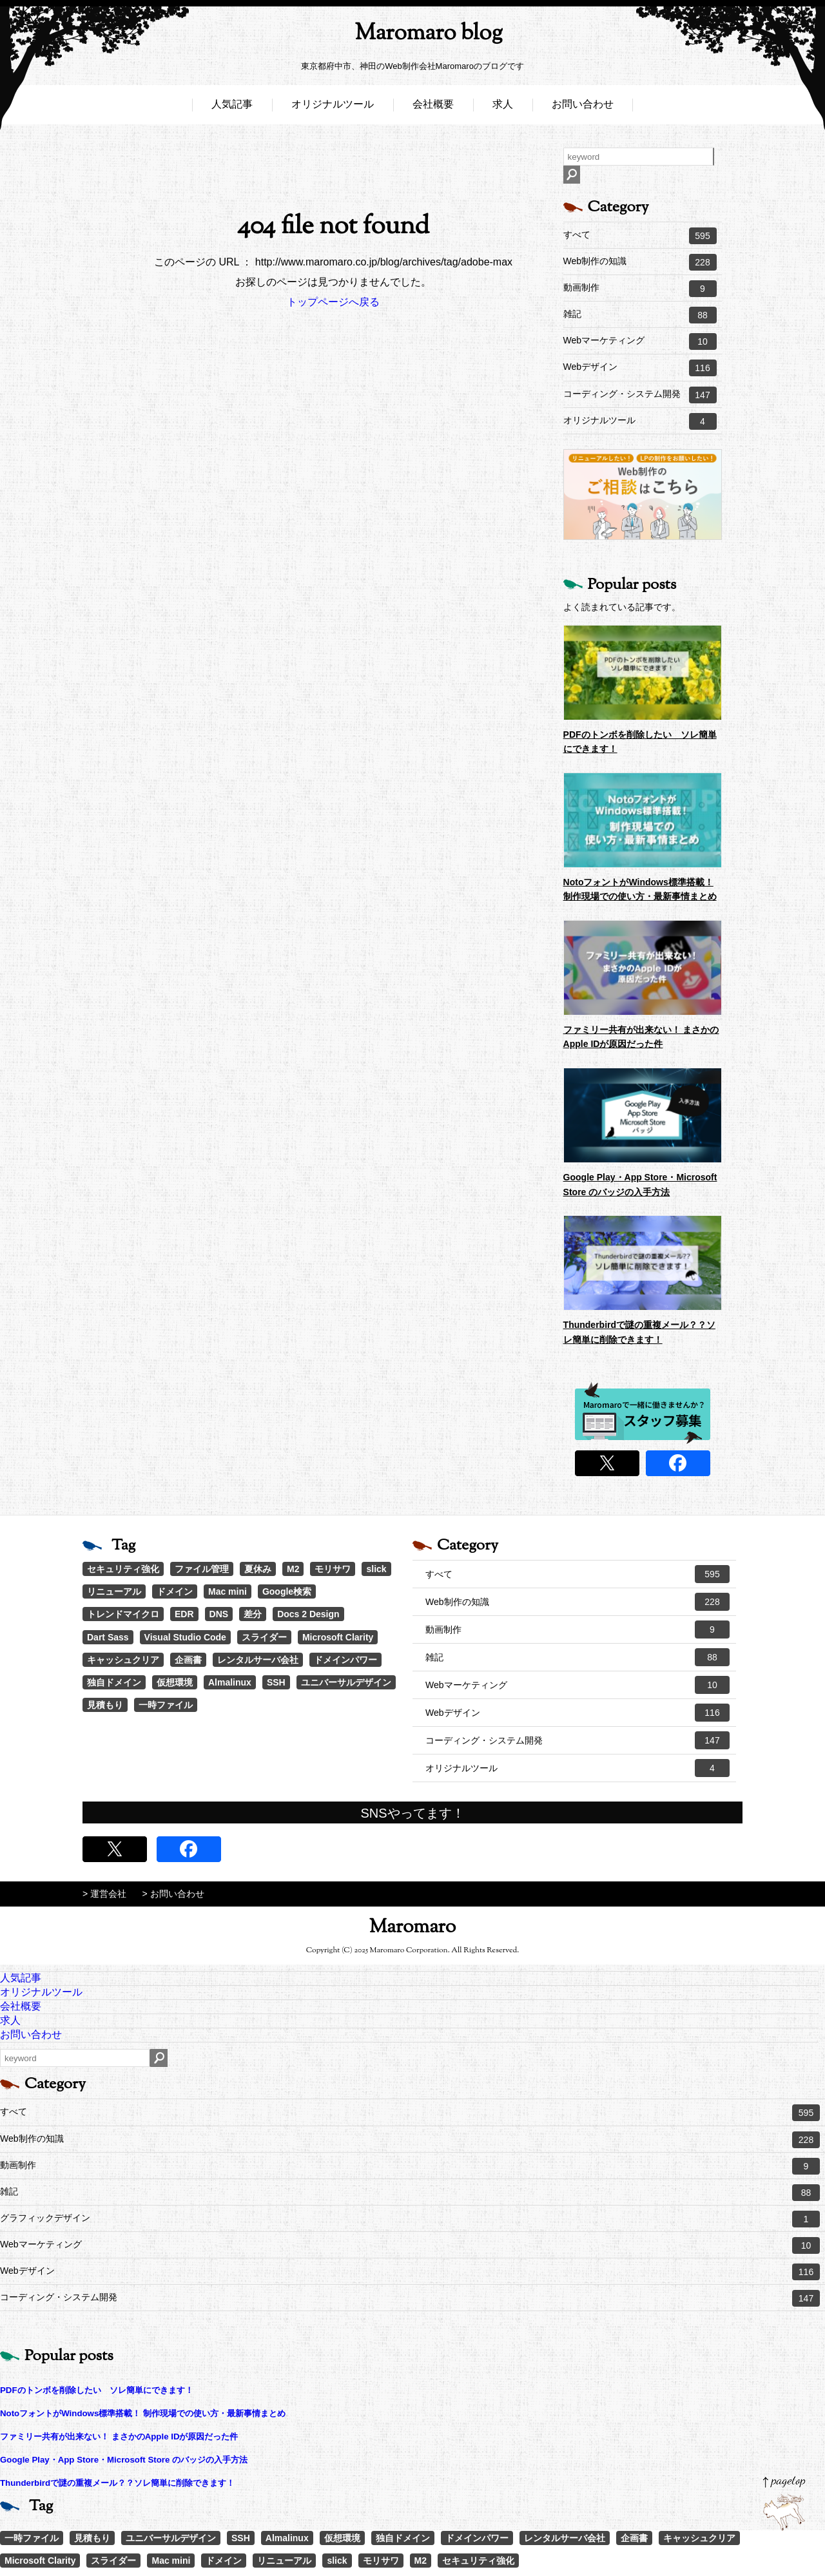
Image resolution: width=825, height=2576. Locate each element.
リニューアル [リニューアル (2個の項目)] (114, 1591)
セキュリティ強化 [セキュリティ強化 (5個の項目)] (123, 1569)
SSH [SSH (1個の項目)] (276, 1682)
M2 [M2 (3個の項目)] (293, 1569)
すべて (640, 235)
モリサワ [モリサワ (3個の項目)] (333, 1569)
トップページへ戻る (333, 301)
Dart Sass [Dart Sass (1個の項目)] (108, 1637)
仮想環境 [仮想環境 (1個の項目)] (175, 1682)
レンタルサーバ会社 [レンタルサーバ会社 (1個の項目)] (257, 1660)
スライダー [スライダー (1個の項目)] (264, 1637)
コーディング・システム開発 (640, 395)
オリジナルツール (332, 107)
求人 (502, 107)
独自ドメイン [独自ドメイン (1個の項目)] (114, 1682)
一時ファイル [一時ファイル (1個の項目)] (166, 1705)
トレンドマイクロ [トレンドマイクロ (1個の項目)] (123, 1614)
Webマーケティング (640, 341)
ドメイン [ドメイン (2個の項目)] (175, 1591)
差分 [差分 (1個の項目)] (253, 1614)
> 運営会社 (104, 1894)
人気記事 (232, 107)
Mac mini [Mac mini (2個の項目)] (227, 1591)
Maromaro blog (412, 35)
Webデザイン (640, 368)
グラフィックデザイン (410, 2219)
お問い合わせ (583, 107)
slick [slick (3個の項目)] (376, 1569)
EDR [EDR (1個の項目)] (184, 1614)
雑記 (640, 315)
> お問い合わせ (173, 1894)
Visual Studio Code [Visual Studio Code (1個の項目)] (185, 1637)
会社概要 (433, 107)
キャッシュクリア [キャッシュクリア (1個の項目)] (123, 1660)
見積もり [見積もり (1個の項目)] (105, 1705)
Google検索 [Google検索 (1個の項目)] (286, 1591)
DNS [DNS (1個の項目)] (219, 1614)
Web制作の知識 (640, 262)
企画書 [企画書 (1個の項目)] (188, 1660)
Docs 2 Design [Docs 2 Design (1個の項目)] (308, 1614)
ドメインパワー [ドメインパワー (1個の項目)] (345, 1660)
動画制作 (640, 288)
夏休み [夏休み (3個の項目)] (257, 1569)
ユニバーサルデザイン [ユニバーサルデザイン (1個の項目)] (346, 1682)
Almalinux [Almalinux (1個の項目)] (229, 1682)
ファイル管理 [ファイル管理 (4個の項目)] (202, 1569)
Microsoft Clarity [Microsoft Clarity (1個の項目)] (337, 1637)
